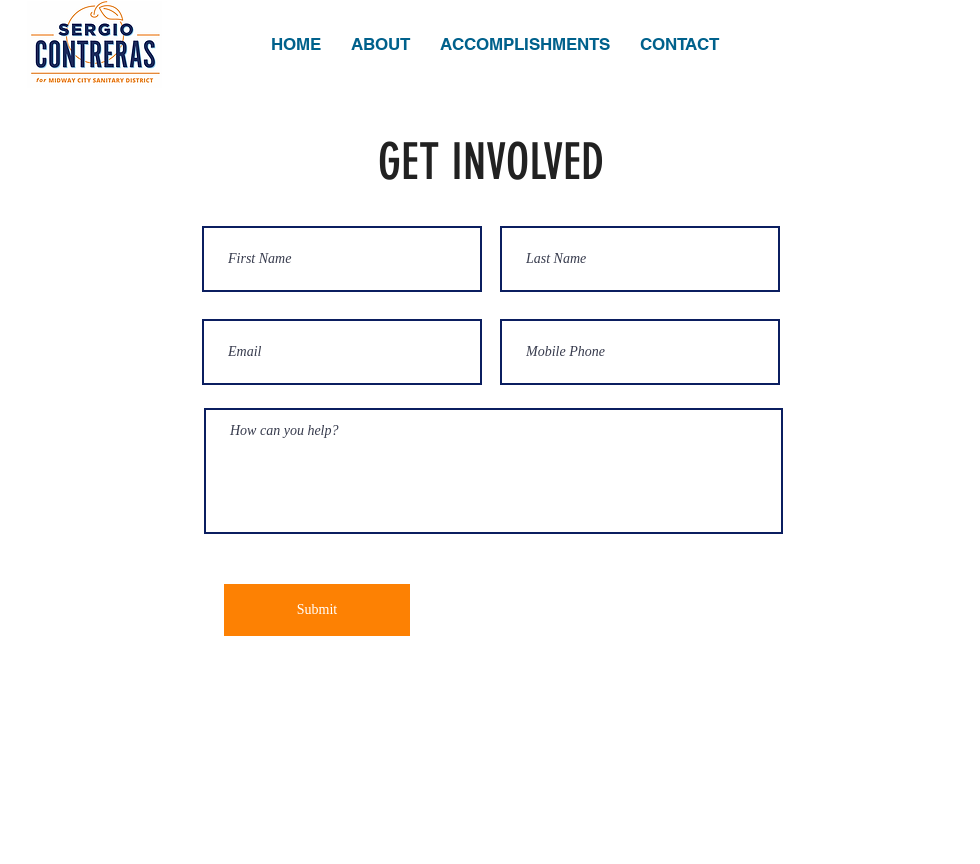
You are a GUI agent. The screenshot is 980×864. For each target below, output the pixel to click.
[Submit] (317, 610)
